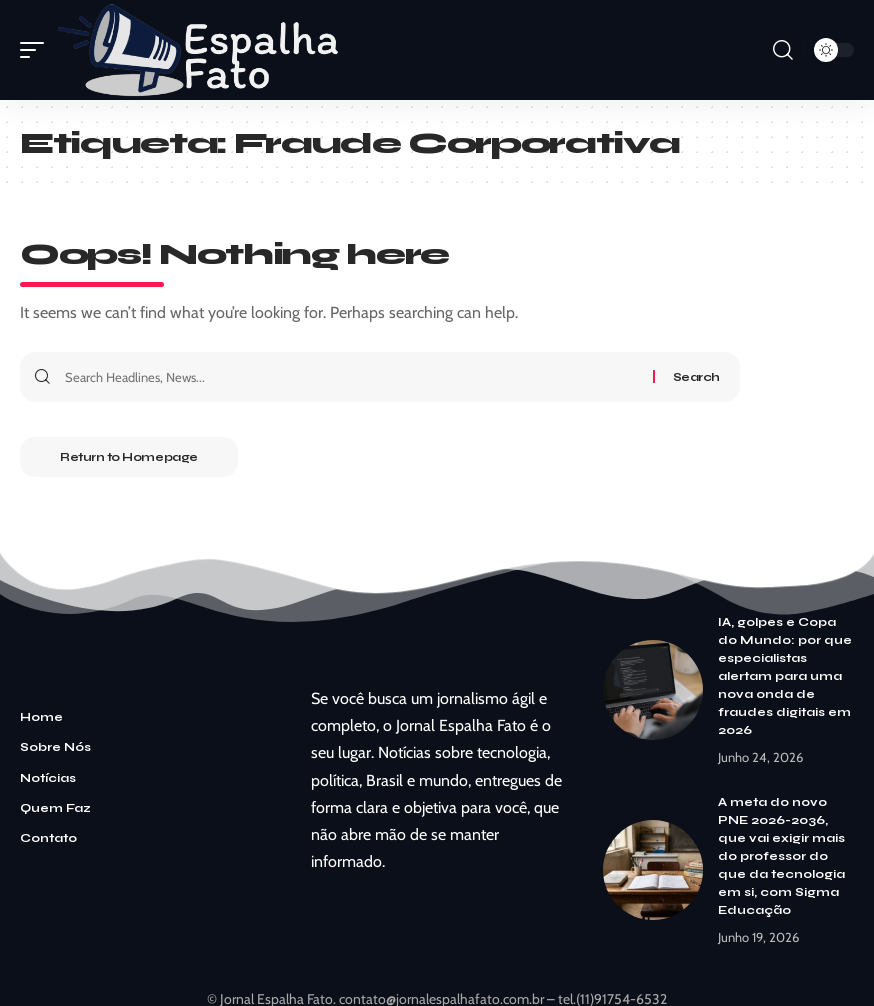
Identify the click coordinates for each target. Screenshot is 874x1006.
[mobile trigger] (37, 50)
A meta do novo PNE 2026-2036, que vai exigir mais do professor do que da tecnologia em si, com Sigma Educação (781, 856)
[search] (783, 50)
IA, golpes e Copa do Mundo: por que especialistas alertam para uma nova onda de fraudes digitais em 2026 (785, 676)
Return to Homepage (129, 457)
